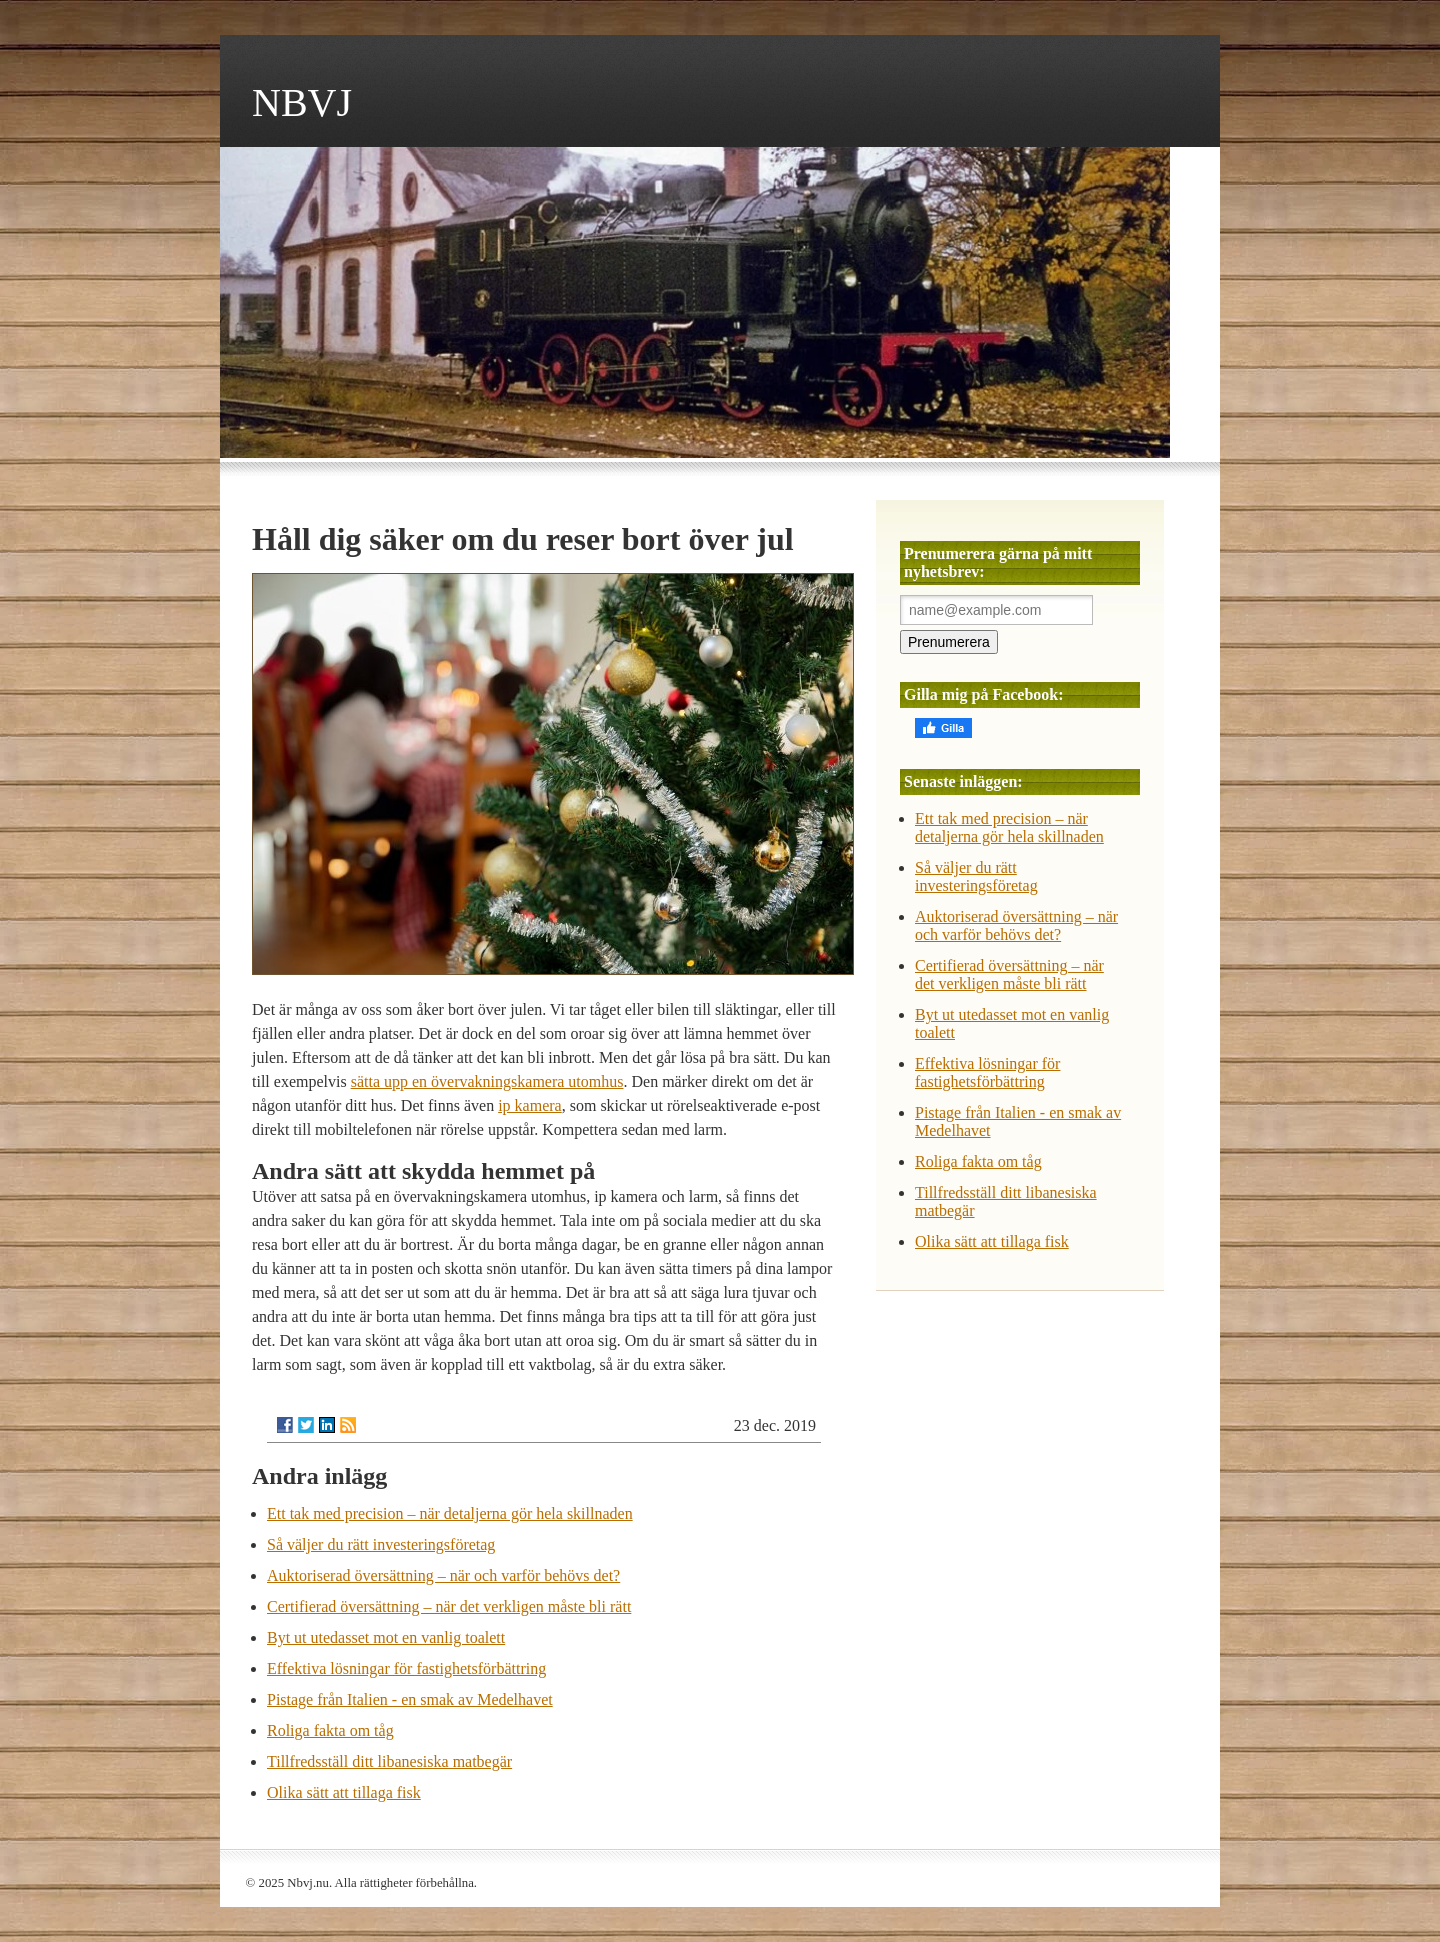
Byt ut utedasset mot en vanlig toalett (386, 1637)
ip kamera (530, 1105)
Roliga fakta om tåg (330, 1730)
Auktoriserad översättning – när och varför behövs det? (443, 1575)
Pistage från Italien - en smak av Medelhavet (410, 1699)
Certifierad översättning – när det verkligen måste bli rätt (449, 1606)
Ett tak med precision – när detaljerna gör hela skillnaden (450, 1513)
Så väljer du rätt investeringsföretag (381, 1544)
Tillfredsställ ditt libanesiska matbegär (389, 1761)
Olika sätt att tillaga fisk (344, 1792)
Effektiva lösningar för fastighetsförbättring (406, 1668)
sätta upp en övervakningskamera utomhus (487, 1081)
